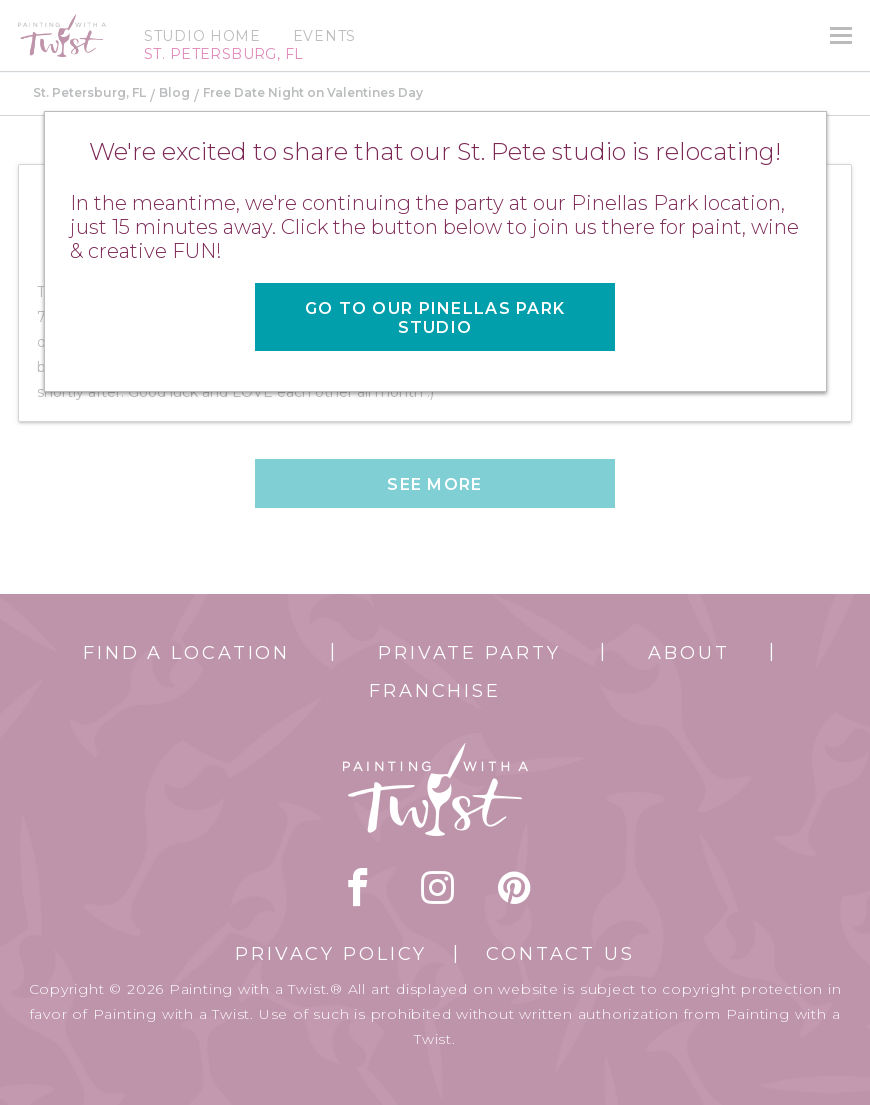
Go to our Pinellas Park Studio (435, 318)
